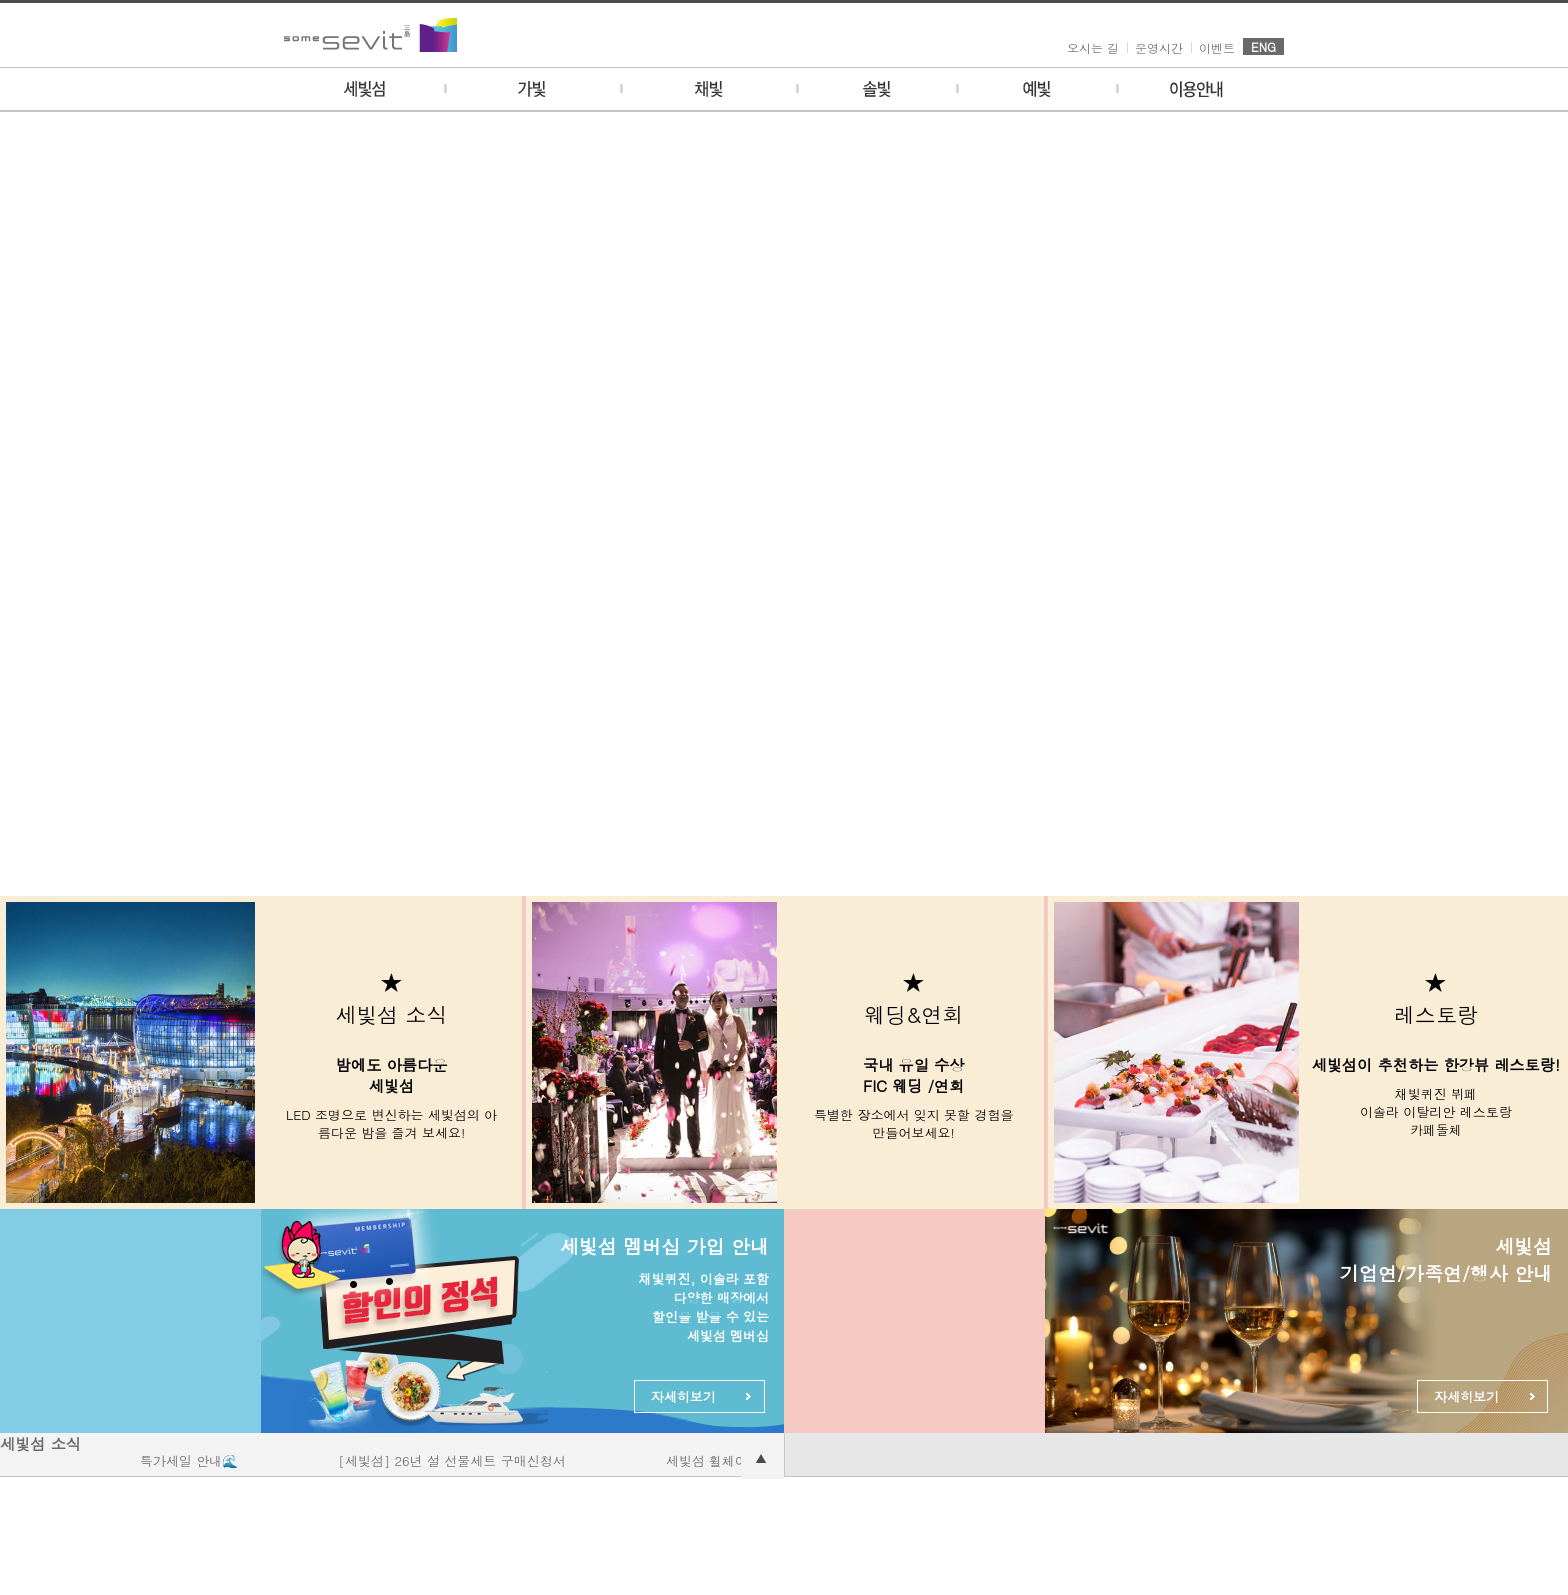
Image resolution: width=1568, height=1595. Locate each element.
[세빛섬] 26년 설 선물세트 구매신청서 (461, 1460)
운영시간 (1159, 47)
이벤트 (1217, 47)
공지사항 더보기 (762, 1457)
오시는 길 (1093, 47)
